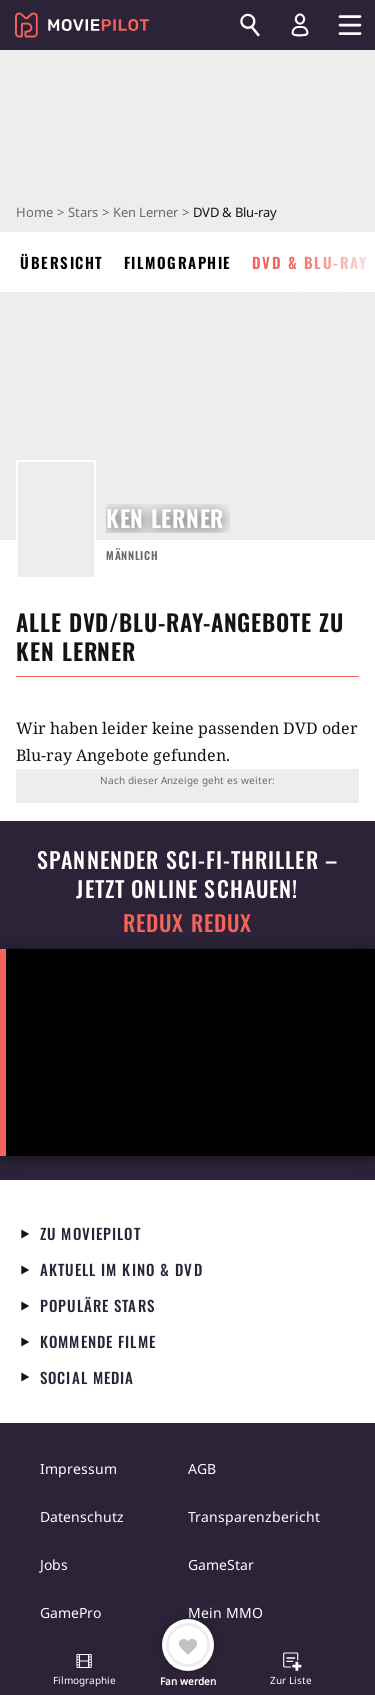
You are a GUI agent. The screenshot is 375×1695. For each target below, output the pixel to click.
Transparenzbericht (254, 1516)
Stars (83, 212)
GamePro (70, 1612)
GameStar (221, 1564)
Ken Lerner (145, 212)
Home (34, 212)
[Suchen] (250, 25)
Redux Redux (188, 922)
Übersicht (62, 262)
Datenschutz (82, 1516)
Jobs (54, 1564)
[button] (84, 1671)
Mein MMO (225, 1612)
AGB (202, 1468)
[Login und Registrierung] (300, 25)
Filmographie (178, 262)
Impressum (78, 1468)
